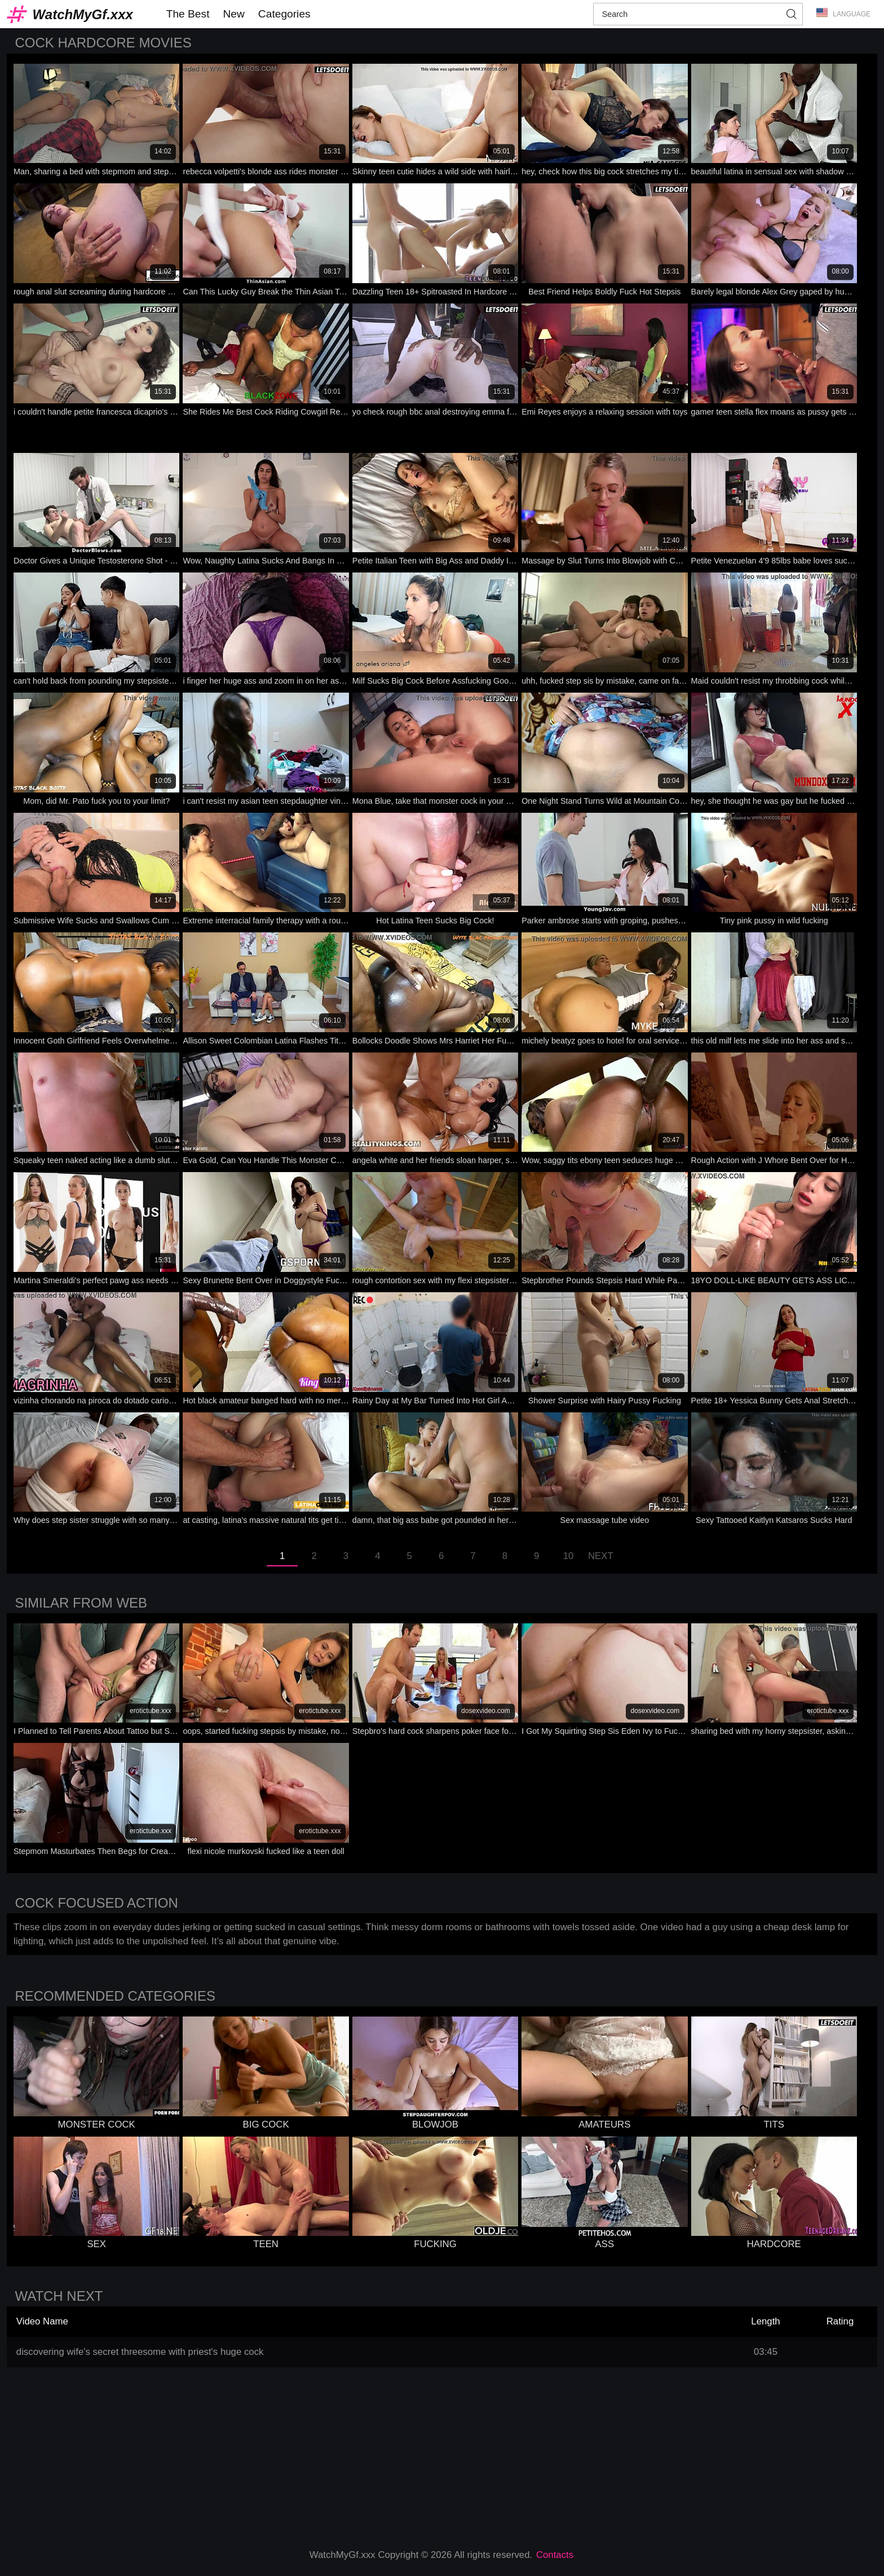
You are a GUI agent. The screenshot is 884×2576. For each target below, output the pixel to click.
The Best (188, 14)
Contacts (554, 2554)
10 (568, 1556)
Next (600, 1556)
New (233, 14)
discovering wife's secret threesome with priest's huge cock (140, 2351)
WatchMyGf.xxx (83, 14)
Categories (284, 14)
